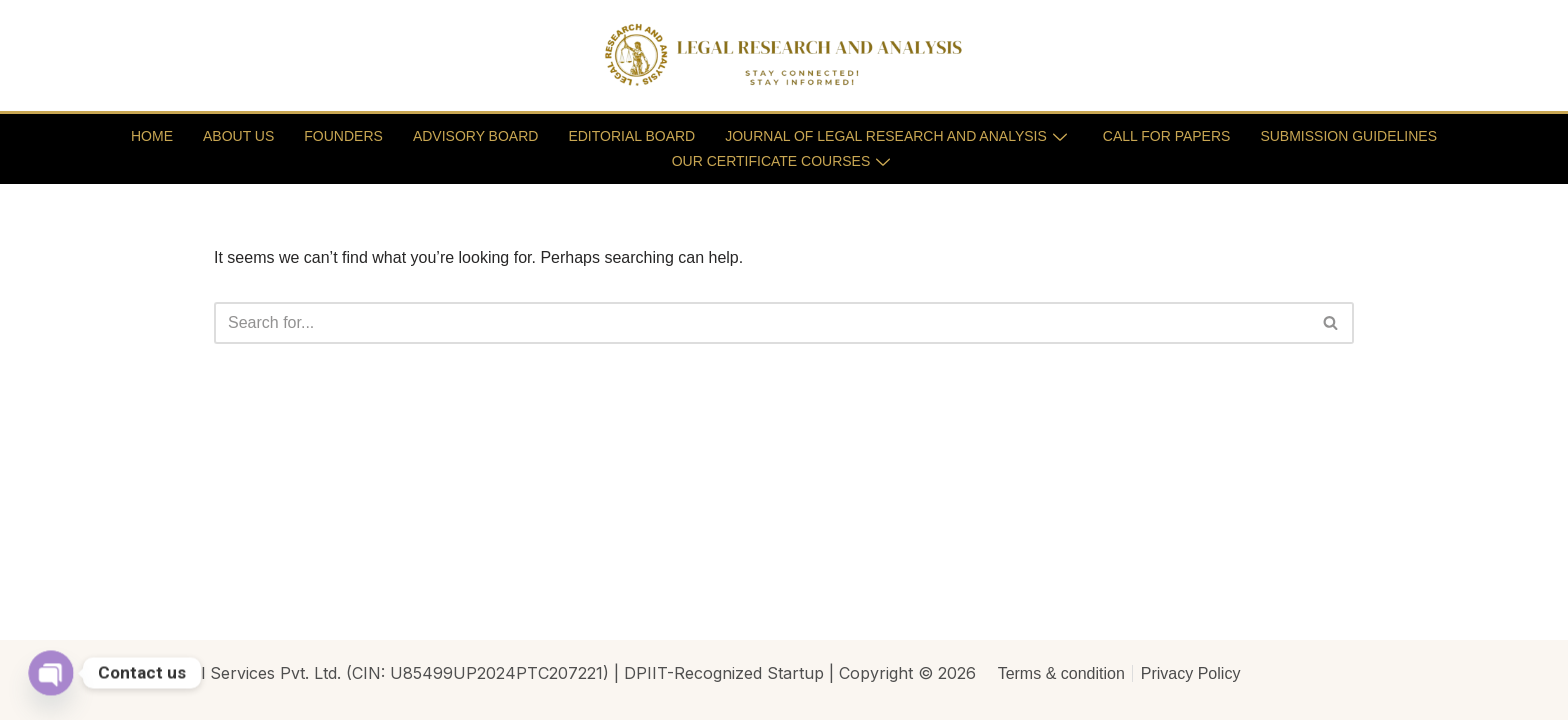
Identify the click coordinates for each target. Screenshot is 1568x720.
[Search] (761, 323)
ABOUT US (238, 136)
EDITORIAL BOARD (631, 136)
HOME (152, 136)
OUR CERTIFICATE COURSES (781, 161)
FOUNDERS (343, 136)
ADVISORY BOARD (476, 136)
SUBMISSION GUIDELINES (1348, 136)
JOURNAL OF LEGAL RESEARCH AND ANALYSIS (896, 136)
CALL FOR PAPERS (1167, 136)
